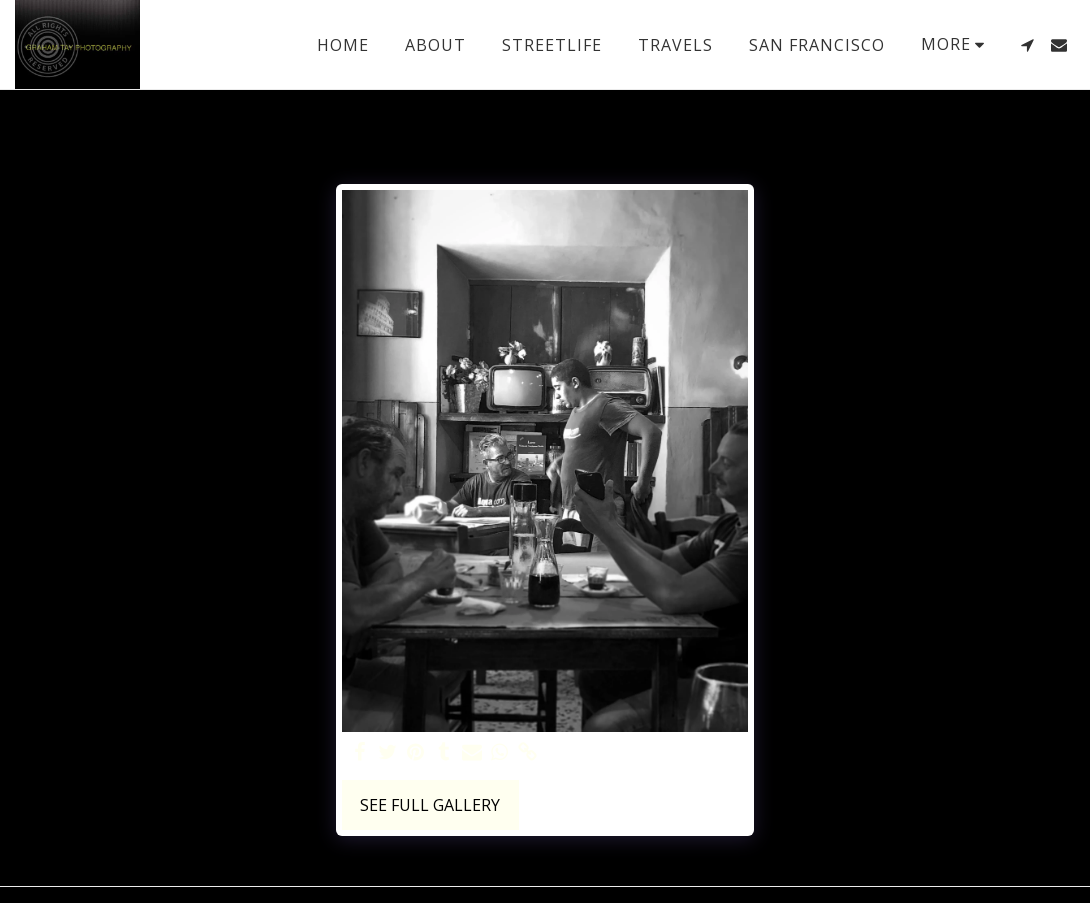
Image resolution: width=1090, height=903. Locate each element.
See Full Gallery (430, 805)
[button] (1027, 45)
